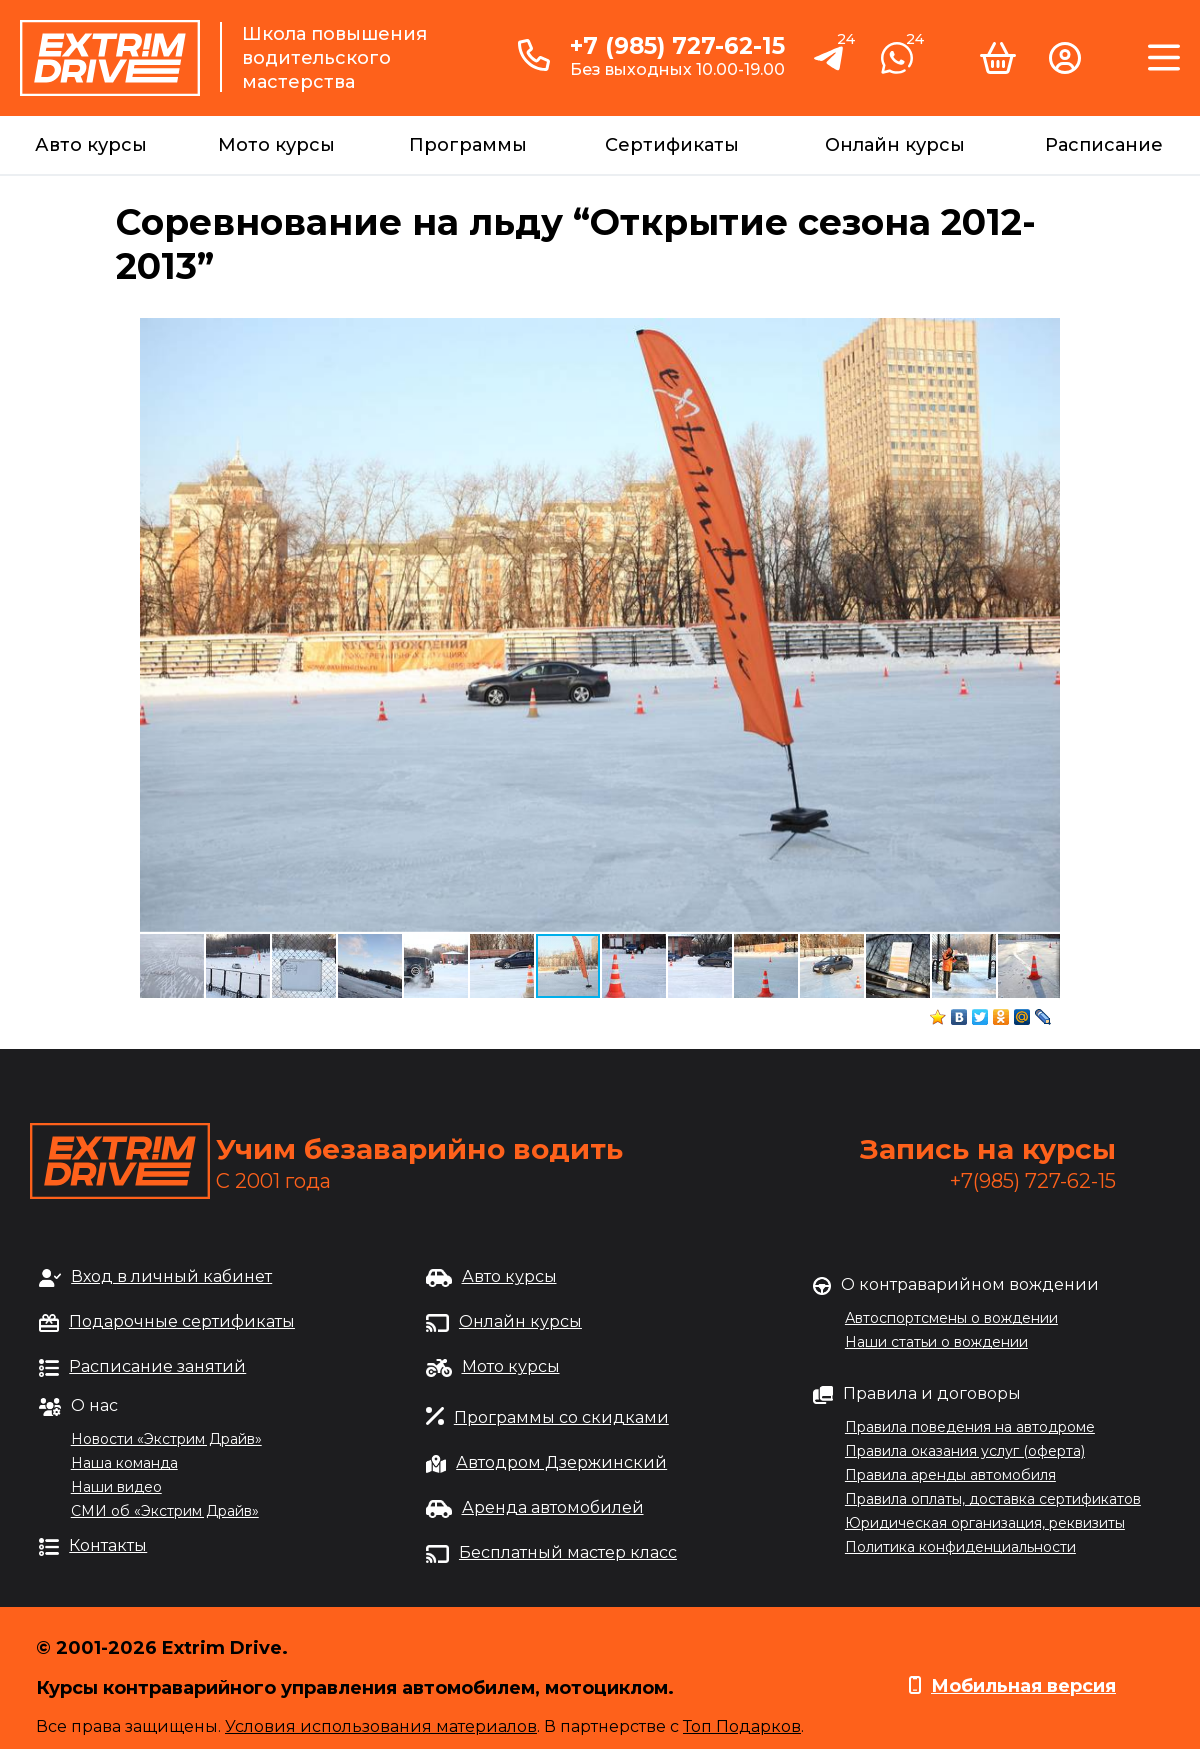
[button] (1042, 336)
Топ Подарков (742, 1726)
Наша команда (124, 1463)
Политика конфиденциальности (960, 1547)
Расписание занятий (157, 1366)
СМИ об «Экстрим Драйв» (165, 1511)
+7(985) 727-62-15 (1033, 1181)
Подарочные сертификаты (182, 1321)
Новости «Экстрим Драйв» (166, 1439)
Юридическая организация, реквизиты (985, 1523)
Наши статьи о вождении (936, 1342)
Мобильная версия (1023, 1686)
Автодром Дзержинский (561, 1462)
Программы (468, 145)
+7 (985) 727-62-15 (677, 46)
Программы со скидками (561, 1417)
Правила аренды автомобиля (950, 1475)
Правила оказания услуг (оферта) (965, 1451)
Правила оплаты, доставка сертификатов (993, 1499)
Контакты (108, 1545)
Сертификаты (672, 145)
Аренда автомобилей (553, 1507)
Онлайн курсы (895, 145)
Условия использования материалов (381, 1726)
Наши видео (116, 1487)
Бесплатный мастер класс (568, 1552)
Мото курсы (276, 145)
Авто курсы (91, 145)
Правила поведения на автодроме (970, 1427)
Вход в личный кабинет (171, 1276)
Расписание (1104, 145)
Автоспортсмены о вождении (951, 1318)
